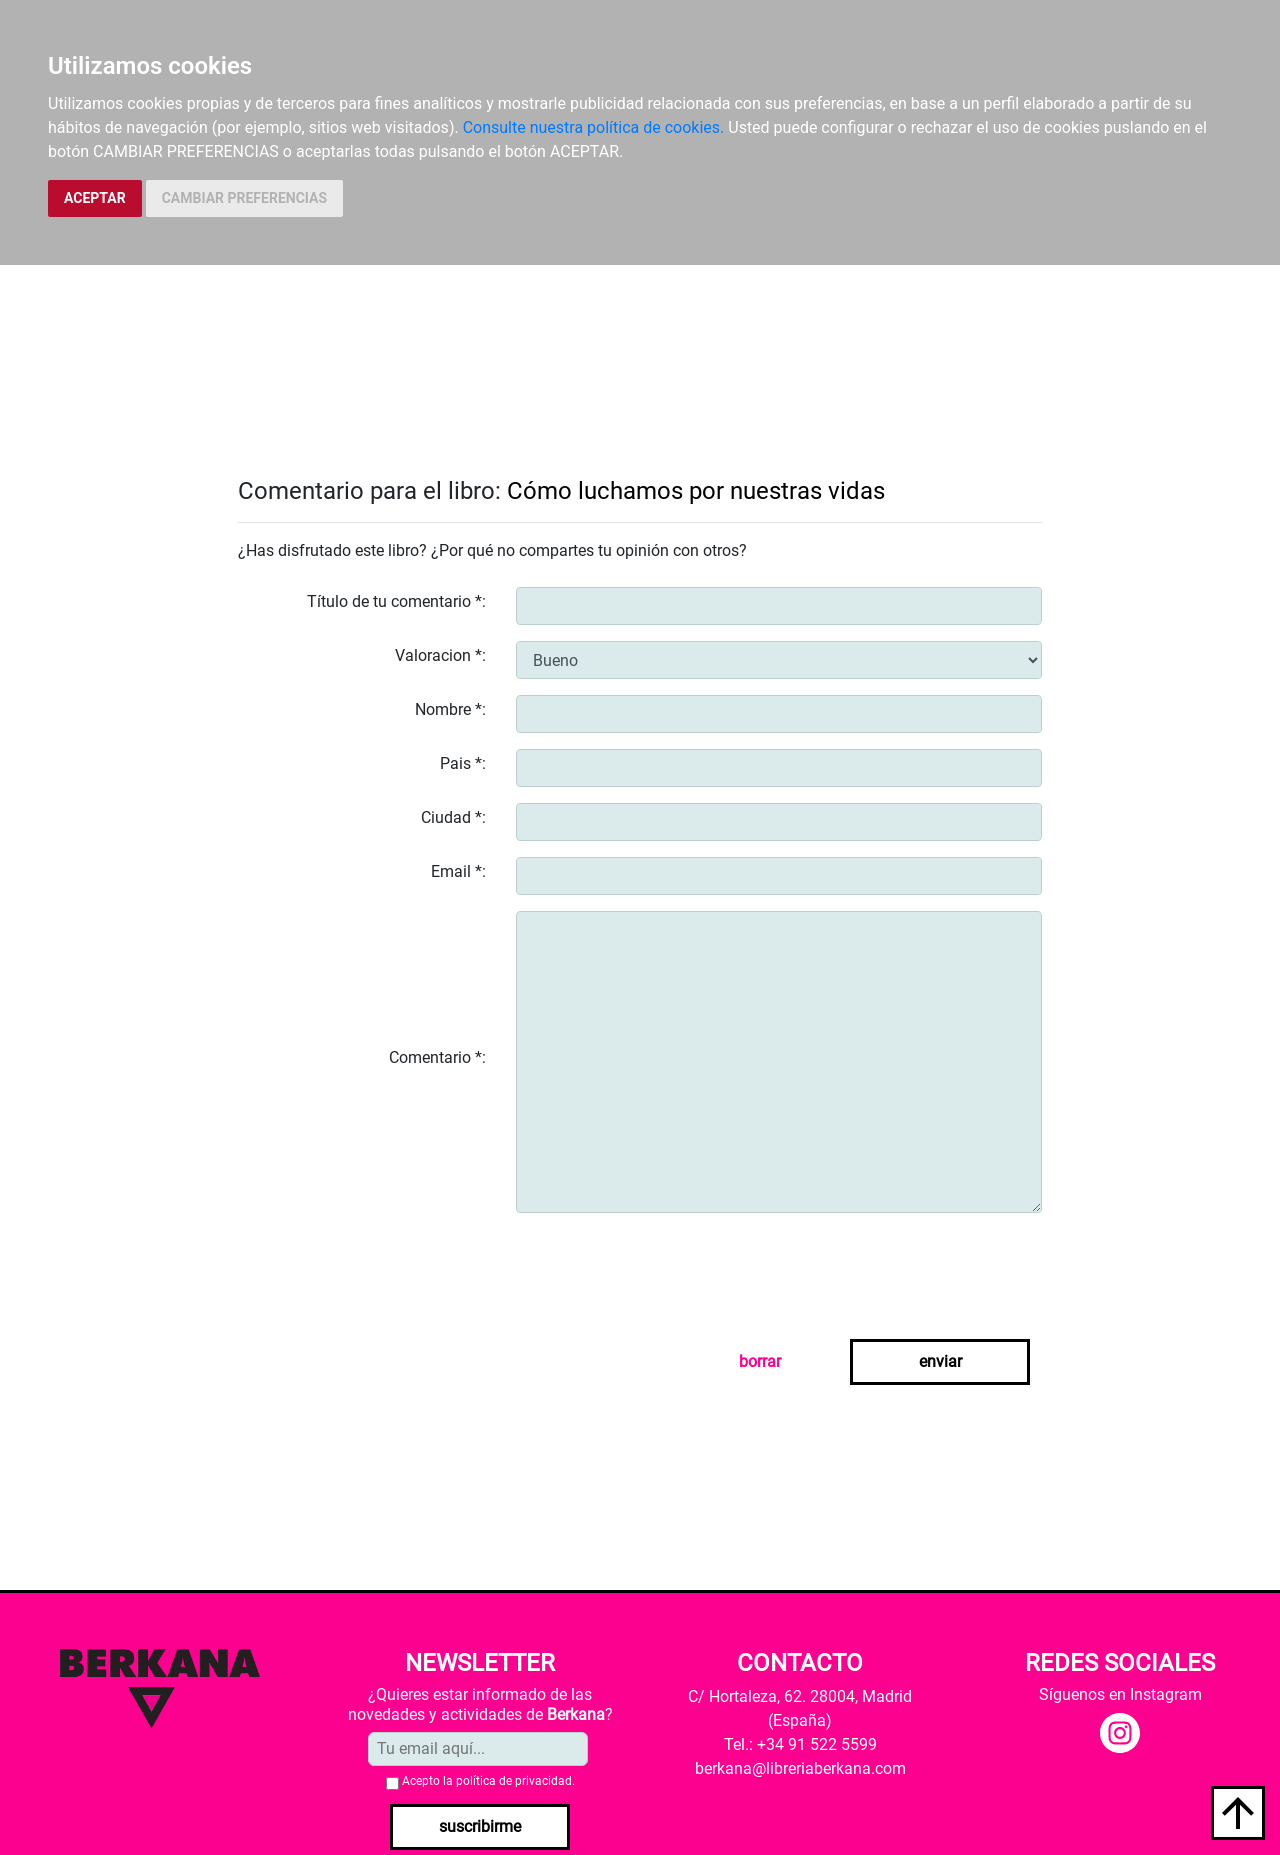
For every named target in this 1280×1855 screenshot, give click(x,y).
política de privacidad (514, 1781)
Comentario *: (437, 1057)
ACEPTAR (95, 198)
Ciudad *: (453, 817)
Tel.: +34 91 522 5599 (800, 1744)
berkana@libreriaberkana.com (800, 1768)
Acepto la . (488, 1781)
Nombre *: (450, 709)
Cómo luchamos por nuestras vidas (696, 491)
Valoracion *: (440, 655)
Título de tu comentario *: (396, 601)
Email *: (458, 871)
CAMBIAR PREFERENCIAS (244, 198)
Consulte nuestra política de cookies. (594, 127)
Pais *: (463, 763)
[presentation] (668, 1268)
